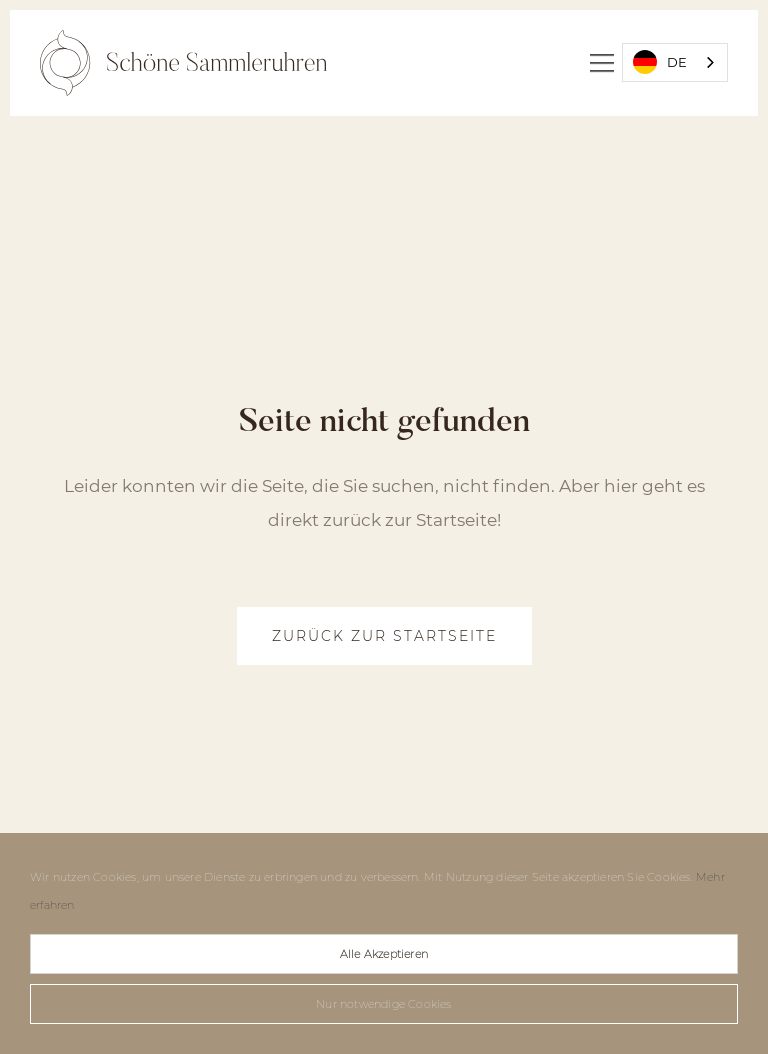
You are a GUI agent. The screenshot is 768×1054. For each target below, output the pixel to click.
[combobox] (675, 62)
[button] (602, 63)
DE (660, 62)
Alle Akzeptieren (384, 954)
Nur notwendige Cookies (383, 1004)
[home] (183, 63)
